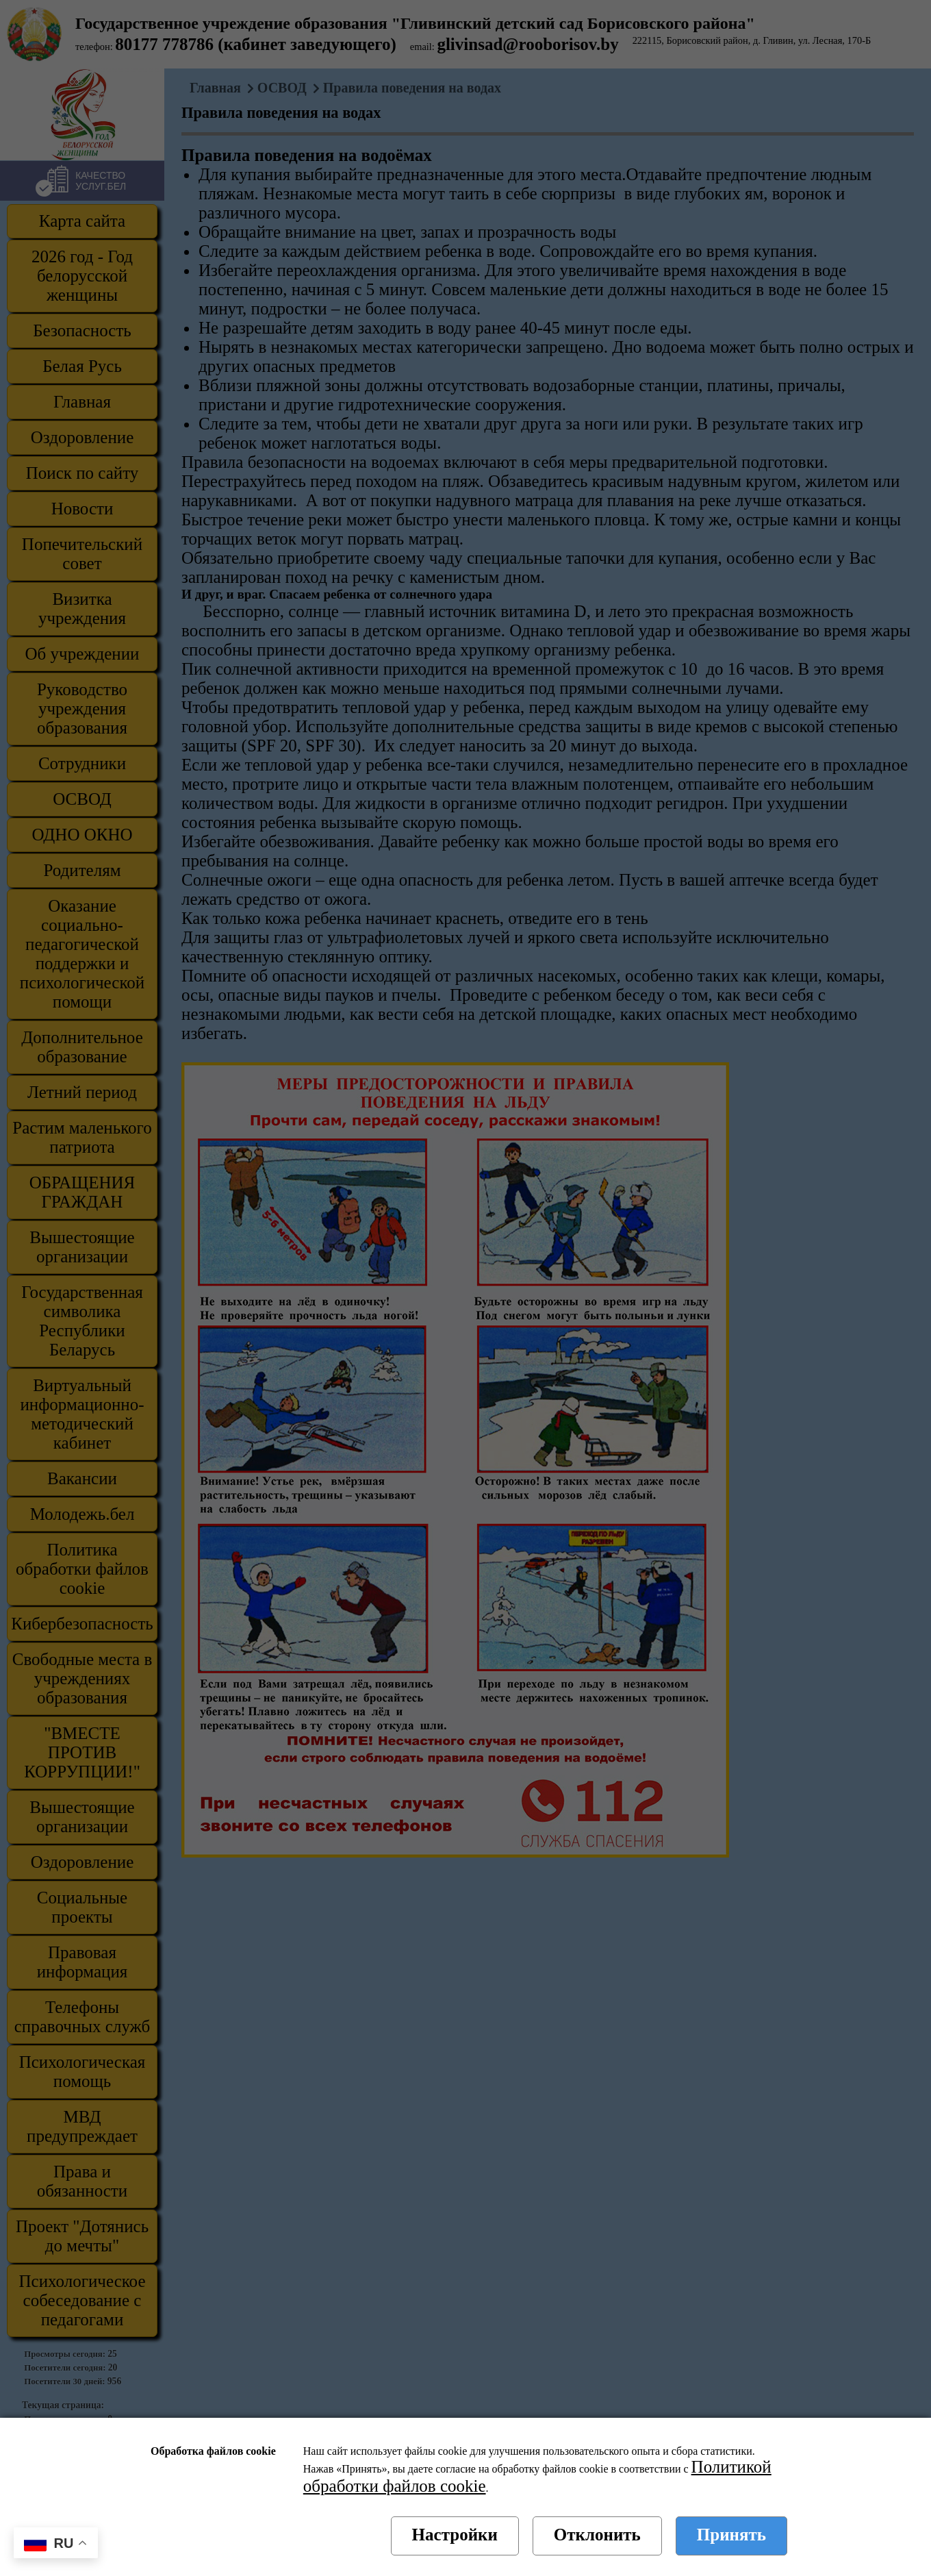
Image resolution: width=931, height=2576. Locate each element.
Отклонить (597, 2534)
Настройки (455, 2534)
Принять (731, 2534)
